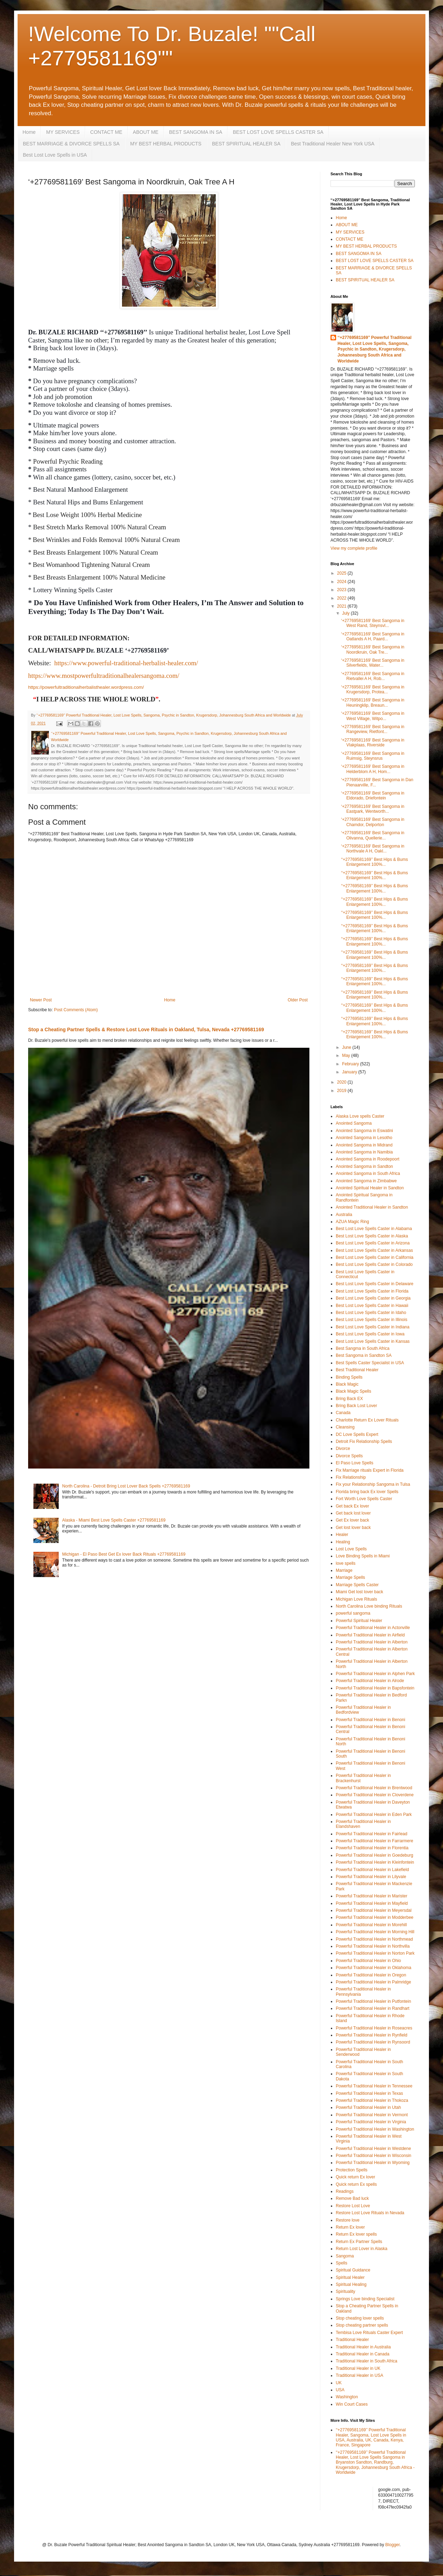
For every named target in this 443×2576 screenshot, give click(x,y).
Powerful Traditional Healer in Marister (371, 1896)
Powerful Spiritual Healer (359, 1620)
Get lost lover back (353, 1527)
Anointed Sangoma (354, 1123)
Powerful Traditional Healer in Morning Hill (375, 1931)
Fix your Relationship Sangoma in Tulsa (373, 1484)
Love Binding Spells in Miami (363, 1556)
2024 (342, 581)
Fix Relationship (351, 1477)
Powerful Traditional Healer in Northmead (374, 1939)
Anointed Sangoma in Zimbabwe (366, 1180)
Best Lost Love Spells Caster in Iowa (370, 1334)
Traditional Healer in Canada (362, 2354)
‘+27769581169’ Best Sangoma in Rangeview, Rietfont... (372, 729)
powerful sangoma (353, 1613)
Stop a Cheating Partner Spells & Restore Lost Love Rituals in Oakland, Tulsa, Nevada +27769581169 (146, 1029)
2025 (342, 573)
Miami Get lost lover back (359, 1591)
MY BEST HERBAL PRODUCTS (165, 143)
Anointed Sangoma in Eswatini (364, 1130)
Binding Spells (349, 1377)
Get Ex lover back (352, 1520)
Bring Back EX (349, 1398)
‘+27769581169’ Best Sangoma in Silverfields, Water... (372, 663)
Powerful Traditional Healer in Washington (375, 2129)
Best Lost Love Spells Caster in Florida (372, 1291)
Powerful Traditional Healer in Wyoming (373, 2162)
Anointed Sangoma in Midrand (364, 1145)
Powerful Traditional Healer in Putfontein (373, 2001)
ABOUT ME (146, 132)
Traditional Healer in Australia (363, 2347)
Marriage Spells (350, 1577)
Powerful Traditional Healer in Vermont (372, 2114)
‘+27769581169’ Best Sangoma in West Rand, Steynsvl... (372, 623)
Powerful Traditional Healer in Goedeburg (374, 1855)
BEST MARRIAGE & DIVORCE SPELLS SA (71, 143)
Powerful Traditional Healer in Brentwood (374, 1787)
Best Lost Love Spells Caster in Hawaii (372, 1305)
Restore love (347, 2220)
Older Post (298, 1000)
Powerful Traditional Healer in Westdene (373, 2148)
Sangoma (345, 2256)
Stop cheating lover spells (360, 2318)
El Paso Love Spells (354, 1462)
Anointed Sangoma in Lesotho (364, 1137)
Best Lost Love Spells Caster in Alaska (372, 1236)
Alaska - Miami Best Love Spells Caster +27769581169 (114, 1520)
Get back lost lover (353, 1513)
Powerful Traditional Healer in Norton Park (375, 1953)
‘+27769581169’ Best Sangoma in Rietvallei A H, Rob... (372, 676)
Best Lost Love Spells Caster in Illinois (371, 1319)
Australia (344, 1214)
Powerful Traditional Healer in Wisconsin (373, 2155)
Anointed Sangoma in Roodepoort (367, 1159)
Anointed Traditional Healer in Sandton (372, 1207)
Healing (343, 1541)
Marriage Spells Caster (357, 1584)
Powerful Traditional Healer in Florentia (372, 1847)
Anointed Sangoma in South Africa (368, 1173)
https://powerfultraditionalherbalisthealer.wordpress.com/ (86, 687)
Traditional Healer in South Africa (366, 2361)
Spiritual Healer (350, 2277)
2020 (342, 1082)
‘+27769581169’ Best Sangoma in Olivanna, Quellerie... (372, 835)
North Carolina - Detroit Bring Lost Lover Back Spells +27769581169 (126, 1486)
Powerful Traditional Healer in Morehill (371, 1924)
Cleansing (345, 1427)
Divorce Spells (349, 1455)
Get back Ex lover (352, 1506)
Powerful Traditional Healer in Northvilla (373, 1946)
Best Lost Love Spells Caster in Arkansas (374, 1250)
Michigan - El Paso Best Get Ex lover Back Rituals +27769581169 (124, 1554)
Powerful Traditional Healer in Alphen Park (375, 1673)
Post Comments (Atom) (76, 1009)
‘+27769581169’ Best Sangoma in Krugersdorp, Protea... (372, 689)
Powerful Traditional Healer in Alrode (370, 1680)
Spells (341, 2263)
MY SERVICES (62, 132)
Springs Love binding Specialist (365, 2298)
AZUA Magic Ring (352, 1221)
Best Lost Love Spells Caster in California (374, 1257)
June (347, 1047)
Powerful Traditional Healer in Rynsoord (373, 2042)
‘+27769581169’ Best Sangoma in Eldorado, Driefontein (372, 795)
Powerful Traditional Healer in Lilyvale (371, 1876)
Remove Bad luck (352, 2198)
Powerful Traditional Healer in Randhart (372, 2008)
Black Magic (347, 1384)
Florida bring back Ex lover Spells (367, 1491)
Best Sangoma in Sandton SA (364, 1355)
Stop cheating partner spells (362, 2325)
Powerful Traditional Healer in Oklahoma (373, 1967)
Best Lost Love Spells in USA (55, 155)
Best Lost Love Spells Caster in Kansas (373, 1341)
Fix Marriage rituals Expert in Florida (370, 1470)
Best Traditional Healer (357, 1369)
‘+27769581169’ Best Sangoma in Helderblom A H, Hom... (372, 769)
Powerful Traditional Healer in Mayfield (372, 1903)
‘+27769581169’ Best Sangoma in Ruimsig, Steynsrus (372, 756)
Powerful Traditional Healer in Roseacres (374, 2028)
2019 (342, 1090)
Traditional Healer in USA (359, 2375)
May (346, 1055)
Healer (342, 1534)
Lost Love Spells (351, 1549)
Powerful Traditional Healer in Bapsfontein (375, 1688)
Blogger (392, 2544)
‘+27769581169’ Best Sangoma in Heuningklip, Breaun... (372, 702)
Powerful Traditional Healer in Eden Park (374, 1814)
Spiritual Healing (351, 2284)
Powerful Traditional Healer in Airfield (370, 1635)
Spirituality (345, 2291)
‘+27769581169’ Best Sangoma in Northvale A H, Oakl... (372, 849)
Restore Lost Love (353, 2205)
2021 (342, 606)
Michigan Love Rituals (356, 1599)
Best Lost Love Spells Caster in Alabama (374, 1228)
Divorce (343, 1448)
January (350, 1072)
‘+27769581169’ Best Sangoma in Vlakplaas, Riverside (372, 742)
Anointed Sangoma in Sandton (364, 1166)
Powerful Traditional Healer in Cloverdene (374, 1794)
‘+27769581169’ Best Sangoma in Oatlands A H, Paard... (372, 636)
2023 (342, 589)
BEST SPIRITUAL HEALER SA (246, 143)
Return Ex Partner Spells (359, 2241)
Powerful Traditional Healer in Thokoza (372, 2100)
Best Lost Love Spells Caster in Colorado (374, 1264)
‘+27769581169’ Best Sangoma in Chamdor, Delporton (372, 822)
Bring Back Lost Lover (356, 1405)
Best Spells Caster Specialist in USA (370, 1362)
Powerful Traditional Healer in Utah (368, 2107)
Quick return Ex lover (355, 2177)
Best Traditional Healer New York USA (332, 143)
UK (339, 2382)
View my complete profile (353, 548)
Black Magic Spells (353, 1391)
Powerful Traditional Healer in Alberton (371, 1642)
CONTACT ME (106, 132)
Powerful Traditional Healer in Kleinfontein (375, 1862)
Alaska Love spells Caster (360, 1116)
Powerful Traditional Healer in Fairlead (371, 1833)
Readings (345, 2191)
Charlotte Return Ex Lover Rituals (367, 1420)
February (351, 1063)
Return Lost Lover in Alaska (361, 2248)
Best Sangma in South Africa (363, 1348)
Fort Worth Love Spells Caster (364, 1498)
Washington (347, 2396)
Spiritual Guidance (353, 2270)
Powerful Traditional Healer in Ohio (368, 1960)
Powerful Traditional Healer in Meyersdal (373, 1910)
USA (340, 2389)
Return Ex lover (350, 2227)
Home (29, 132)
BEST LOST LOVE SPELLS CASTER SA (278, 132)
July (346, 613)
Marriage (344, 1570)
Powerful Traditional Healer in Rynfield (371, 2035)
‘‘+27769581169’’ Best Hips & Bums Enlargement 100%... (374, 862)
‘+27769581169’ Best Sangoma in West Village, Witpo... (372, 716)
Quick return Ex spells (356, 2184)
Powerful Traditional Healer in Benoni (370, 1719)
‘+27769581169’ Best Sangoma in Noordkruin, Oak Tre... (372, 649)
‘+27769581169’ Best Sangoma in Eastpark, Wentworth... (372, 809)
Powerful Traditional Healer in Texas (369, 2093)
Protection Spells (351, 2170)
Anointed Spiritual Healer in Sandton (370, 1187)
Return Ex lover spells (356, 2234)
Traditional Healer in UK (358, 2368)
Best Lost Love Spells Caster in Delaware (374, 1283)
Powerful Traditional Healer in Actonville (373, 1627)
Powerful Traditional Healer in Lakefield (372, 1869)
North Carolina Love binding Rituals (369, 1606)
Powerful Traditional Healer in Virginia (371, 2121)
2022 (342, 598)
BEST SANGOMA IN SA (195, 132)
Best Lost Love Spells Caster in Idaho (371, 1312)
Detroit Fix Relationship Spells (364, 1441)
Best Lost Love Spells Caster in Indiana (372, 1327)
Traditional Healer (352, 2339)
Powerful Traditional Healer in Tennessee (374, 2086)
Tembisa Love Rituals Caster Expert (369, 2332)
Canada (343, 1412)
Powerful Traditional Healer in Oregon (371, 1975)
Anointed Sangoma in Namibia (364, 1152)
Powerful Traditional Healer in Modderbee (374, 1917)
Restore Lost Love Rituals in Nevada (370, 2212)
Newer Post (41, 1000)
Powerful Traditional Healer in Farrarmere (374, 1840)
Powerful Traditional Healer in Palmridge (373, 1982)
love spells (345, 1563)
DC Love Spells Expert (357, 1434)
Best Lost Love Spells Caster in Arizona (373, 1243)
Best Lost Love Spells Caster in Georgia (373, 1298)
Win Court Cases (352, 2404)
